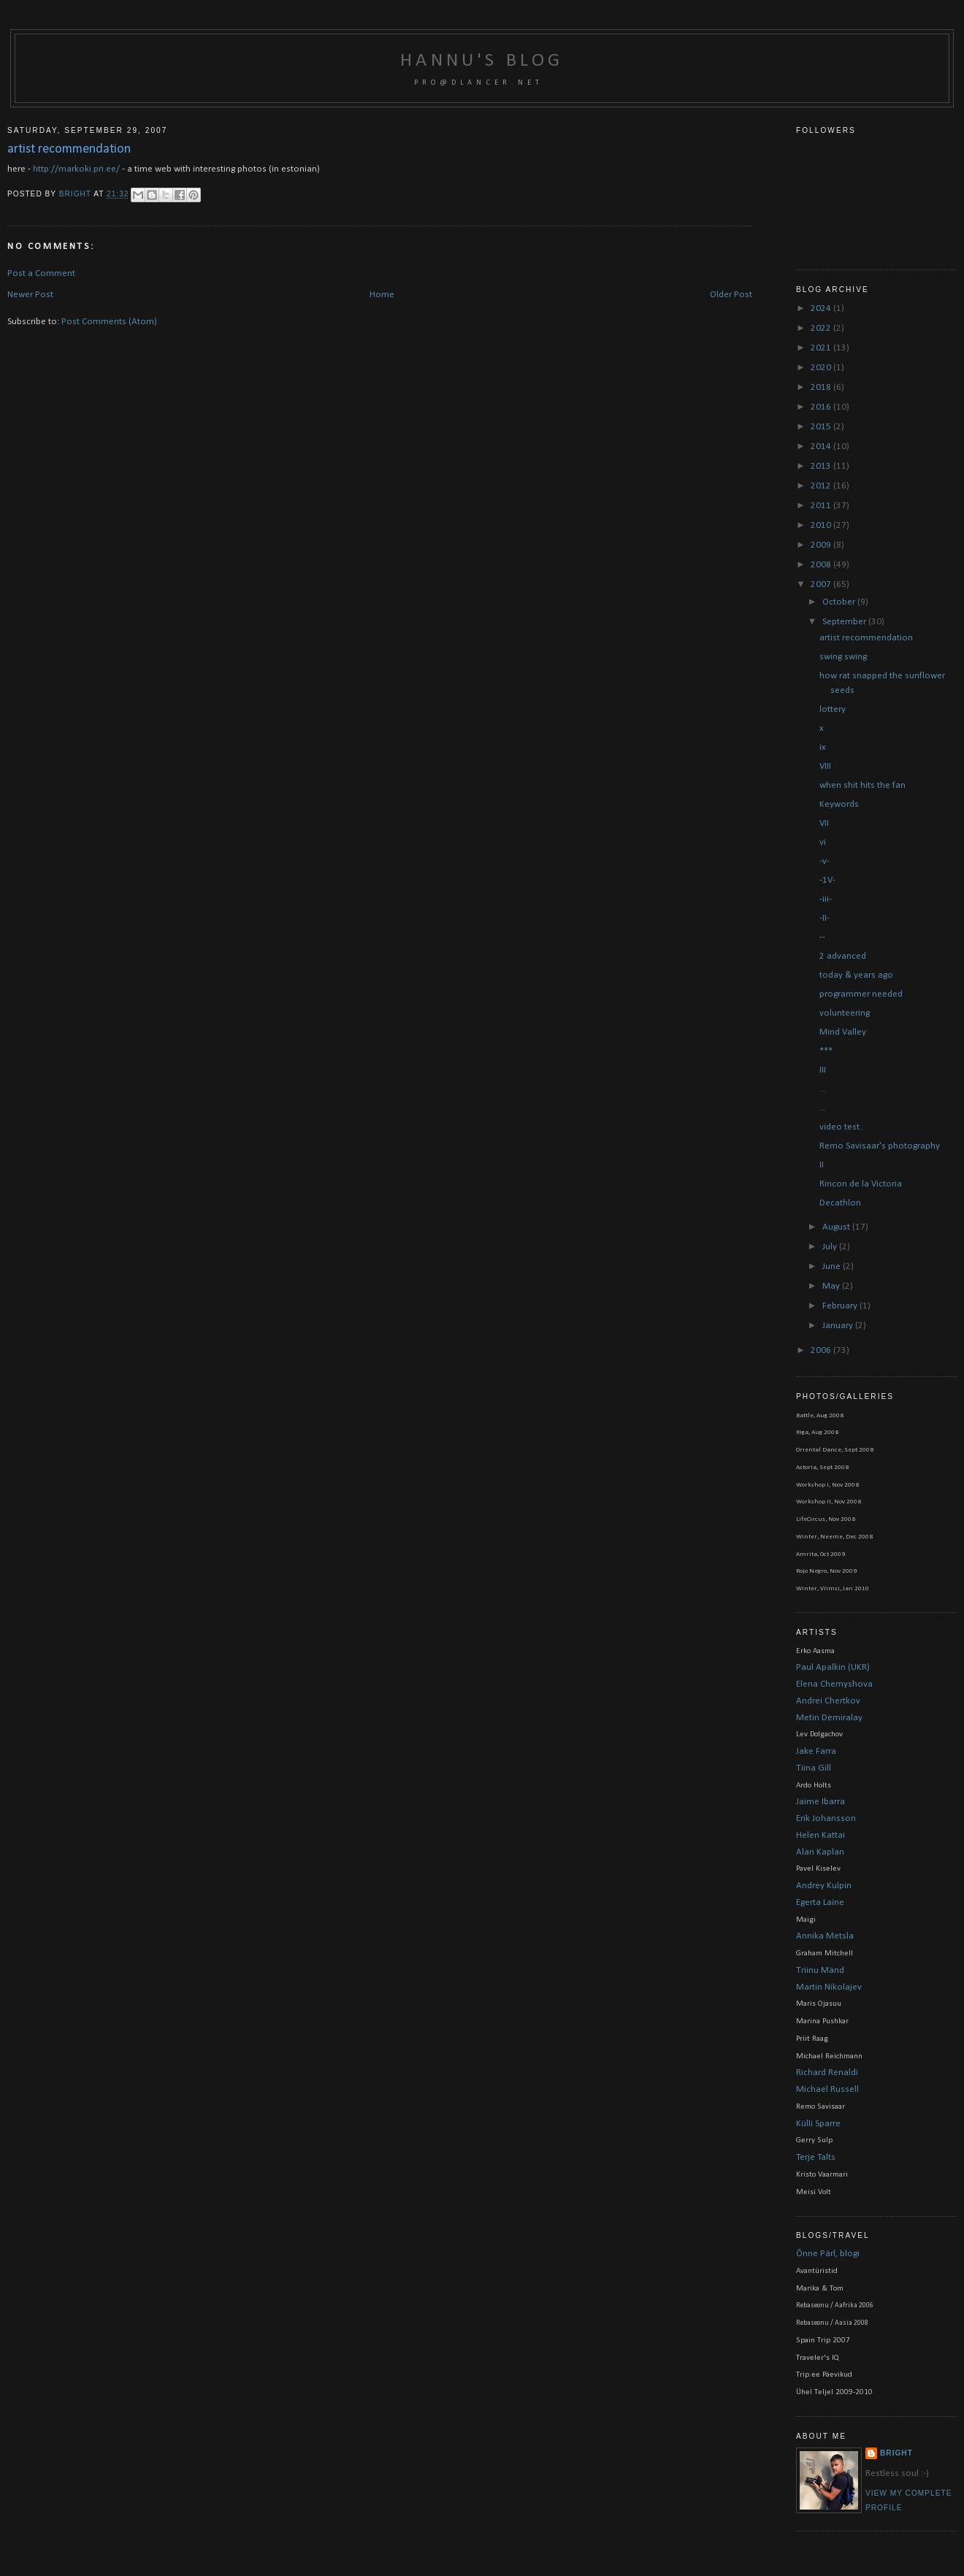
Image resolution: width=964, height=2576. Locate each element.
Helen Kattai (820, 1835)
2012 (822, 486)
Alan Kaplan (820, 1852)
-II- (824, 918)
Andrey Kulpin (824, 1885)
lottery (832, 709)
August (837, 1227)
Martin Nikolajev (829, 1987)
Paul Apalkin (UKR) (833, 1667)
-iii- (825, 899)
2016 (822, 407)
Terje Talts (815, 2157)
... (822, 1089)
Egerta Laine (820, 1902)
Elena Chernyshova (834, 1684)
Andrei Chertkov (828, 1701)
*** (826, 1051)
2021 (822, 348)
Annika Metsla (825, 1936)
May (832, 1286)
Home (382, 294)
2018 (822, 387)
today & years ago (856, 975)
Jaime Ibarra (820, 1801)
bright (76, 195)
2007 (822, 584)
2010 (822, 525)
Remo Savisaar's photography (879, 1146)
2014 (822, 446)
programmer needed (861, 994)
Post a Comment (41, 273)
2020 (822, 367)
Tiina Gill (813, 1768)
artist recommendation (866, 638)
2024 (822, 308)
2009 (822, 545)
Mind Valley (842, 1032)
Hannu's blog (481, 61)
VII (824, 823)
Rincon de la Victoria (860, 1184)
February (841, 1306)
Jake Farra (816, 1751)
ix (822, 747)
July (830, 1246)
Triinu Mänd (820, 1970)
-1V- (827, 880)
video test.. (841, 1127)
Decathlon (840, 1203)
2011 (822, 505)
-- (822, 937)
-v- (824, 861)
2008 (822, 565)
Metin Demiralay (829, 1717)
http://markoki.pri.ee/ (76, 169)
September (845, 621)
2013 (822, 466)
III (822, 1070)
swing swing (843, 657)
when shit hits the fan (862, 785)
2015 (822, 427)
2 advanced (842, 956)
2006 (822, 1350)
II (821, 1165)
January (838, 1325)
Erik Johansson (826, 1818)
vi (822, 842)
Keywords (839, 804)
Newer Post (30, 294)
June (832, 1266)
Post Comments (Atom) (109, 321)
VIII (825, 766)
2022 (822, 328)
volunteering (844, 1013)
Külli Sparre (818, 2123)
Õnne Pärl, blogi (828, 2253)
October (839, 602)
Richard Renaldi (827, 2072)
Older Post (731, 294)
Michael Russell (827, 2089)
